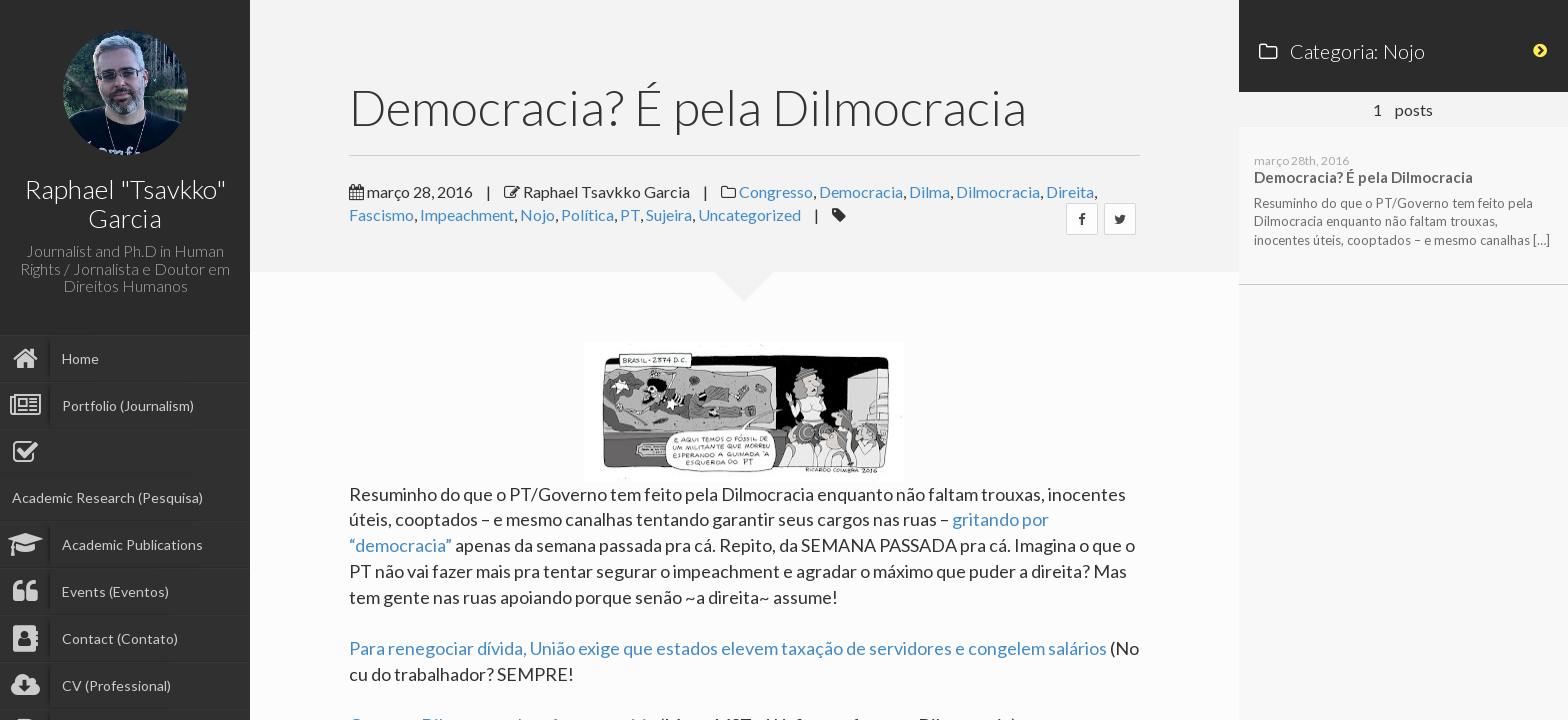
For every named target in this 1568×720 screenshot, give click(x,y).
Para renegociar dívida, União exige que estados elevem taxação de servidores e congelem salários (728, 648)
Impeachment (467, 214)
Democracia (861, 191)
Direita (1070, 191)
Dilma (929, 191)
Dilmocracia (998, 191)
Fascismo (381, 214)
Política (587, 214)
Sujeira (669, 214)
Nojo (537, 214)
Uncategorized (749, 214)
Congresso (776, 191)
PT (630, 214)
